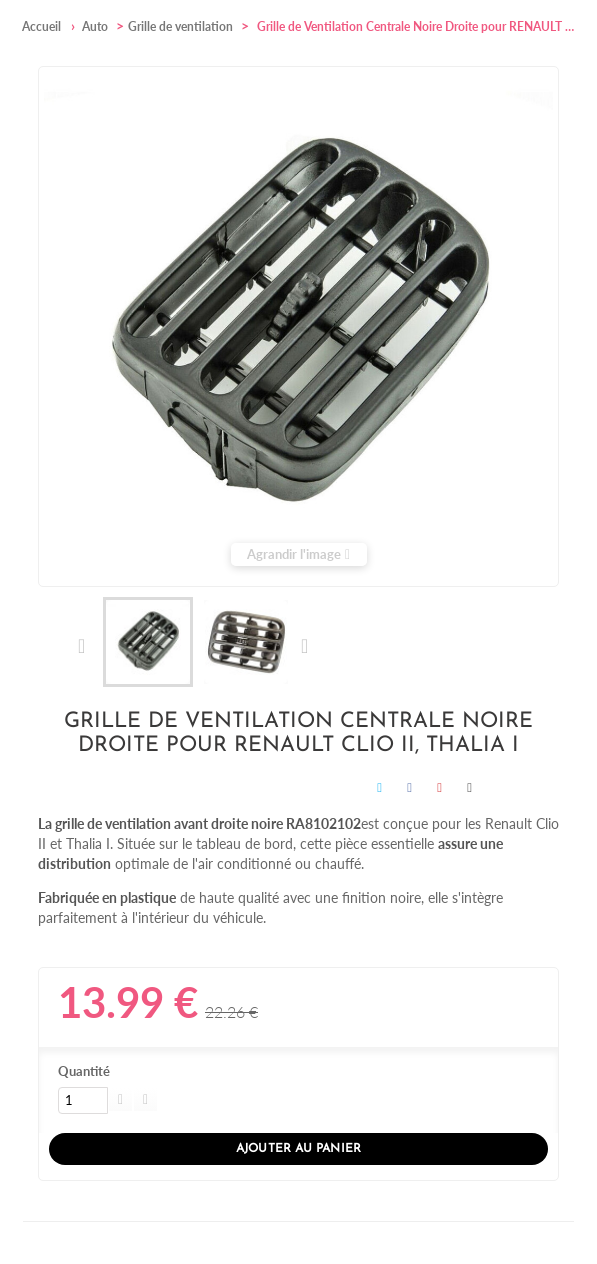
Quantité (84, 1071)
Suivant (303, 646)
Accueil (41, 26)
